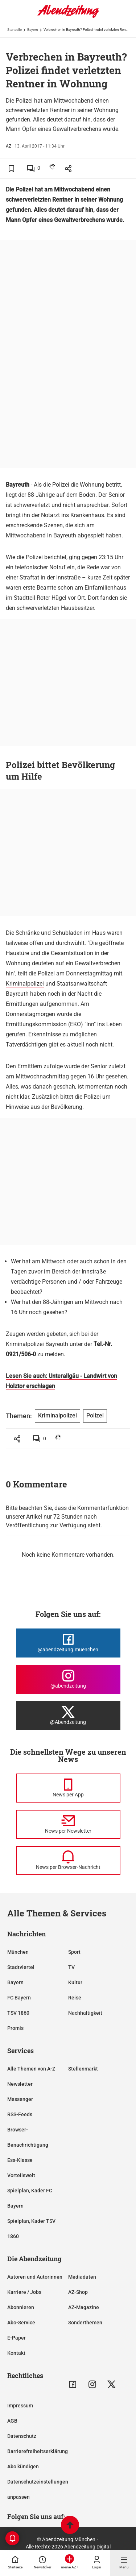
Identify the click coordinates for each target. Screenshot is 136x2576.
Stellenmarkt (83, 2069)
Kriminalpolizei (25, 983)
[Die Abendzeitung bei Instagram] (68, 1679)
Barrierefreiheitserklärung (37, 2451)
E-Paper (16, 2338)
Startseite (14, 30)
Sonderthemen (85, 2322)
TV (71, 1967)
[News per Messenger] (68, 1788)
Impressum (20, 2405)
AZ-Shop (78, 2292)
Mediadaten (82, 2277)
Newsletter (20, 2084)
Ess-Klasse (20, 2160)
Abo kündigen (23, 2466)
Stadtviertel (20, 1967)
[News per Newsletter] (68, 1824)
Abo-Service (21, 2322)
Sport (74, 1952)
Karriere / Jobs (24, 2292)
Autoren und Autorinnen (34, 2277)
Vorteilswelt (21, 2175)
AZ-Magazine (83, 2307)
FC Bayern (19, 1998)
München (18, 1952)
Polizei (24, 189)
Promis (15, 2028)
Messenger (20, 2099)
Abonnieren (20, 2307)
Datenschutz (21, 2436)
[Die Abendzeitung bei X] (68, 1715)
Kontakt (16, 2353)
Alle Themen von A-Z (31, 2069)
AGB (12, 2421)
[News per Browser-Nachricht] (68, 1860)
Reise (74, 1998)
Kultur (75, 1982)
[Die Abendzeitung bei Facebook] (68, 1643)
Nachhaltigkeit (85, 2013)
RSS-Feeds (19, 2114)
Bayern (32, 30)
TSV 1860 (18, 2013)
